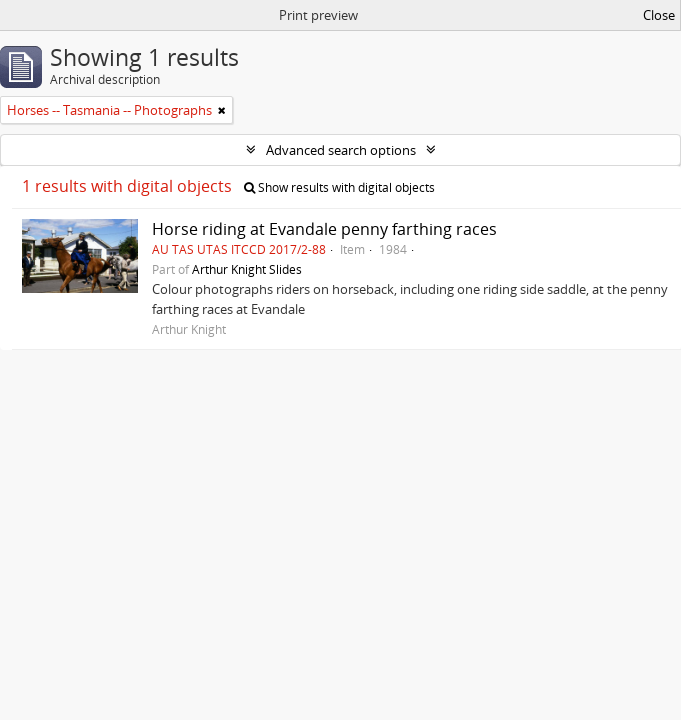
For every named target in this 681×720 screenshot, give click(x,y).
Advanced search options (341, 150)
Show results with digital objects (339, 187)
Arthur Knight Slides (247, 269)
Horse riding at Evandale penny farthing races (324, 229)
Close (659, 15)
